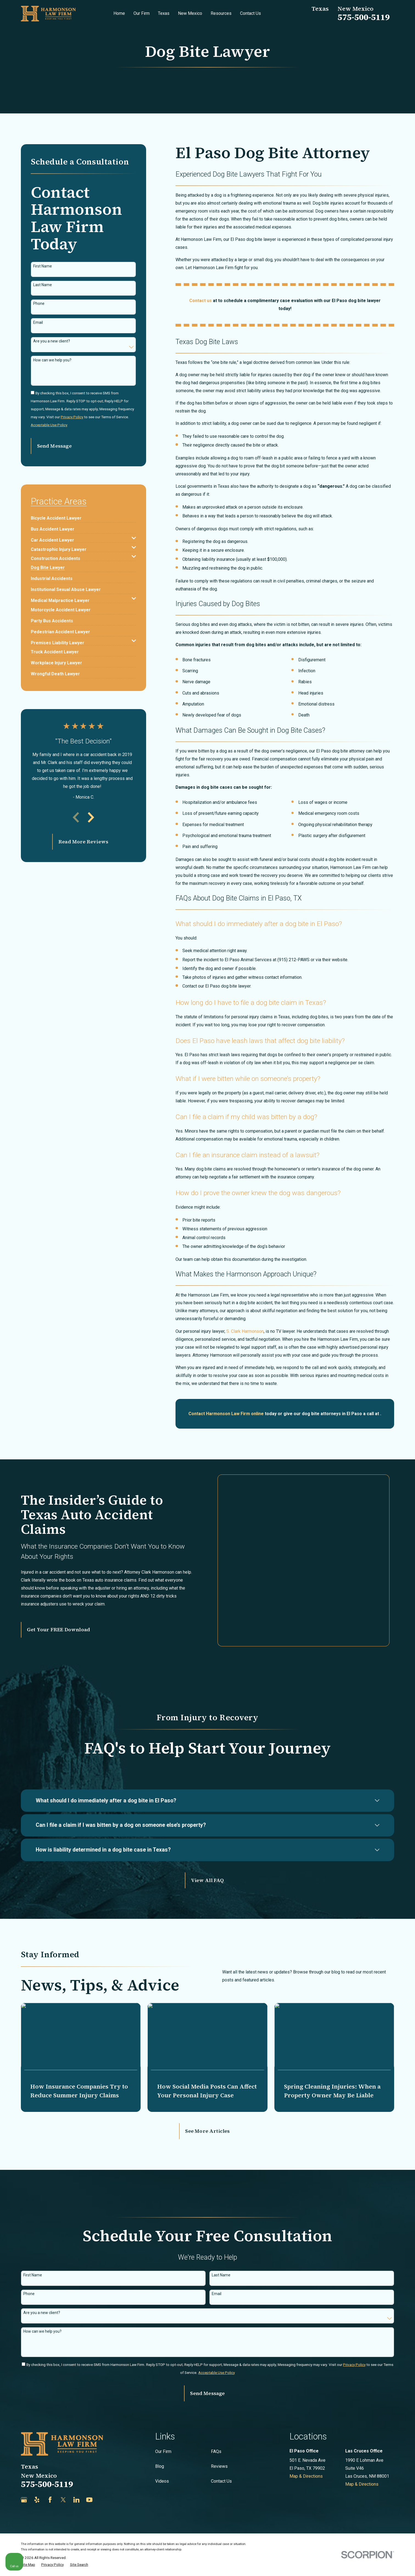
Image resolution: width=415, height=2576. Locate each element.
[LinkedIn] (76, 2472)
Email (38, 322)
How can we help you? (52, 360)
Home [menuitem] (119, 13)
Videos (162, 2454)
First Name (42, 266)
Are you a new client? (51, 341)
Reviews (219, 2439)
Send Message (54, 445)
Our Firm (163, 2424)
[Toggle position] (385, 2400)
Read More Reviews (83, 841)
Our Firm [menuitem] (141, 13)
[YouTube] (89, 2472)
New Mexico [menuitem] (190, 13)
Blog (159, 2439)
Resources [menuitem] (221, 13)
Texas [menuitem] (163, 13)
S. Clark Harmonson (245, 1331)
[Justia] (102, 2472)
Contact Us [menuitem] (250, 13)
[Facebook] (50, 2472)
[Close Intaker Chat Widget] (396, 2400)
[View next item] (91, 817)
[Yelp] (37, 2472)
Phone (38, 303)
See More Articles (207, 2103)
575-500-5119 (364, 17)
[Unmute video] (317, 2400)
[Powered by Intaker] (368, 2564)
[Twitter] (63, 2472)
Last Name (42, 285)
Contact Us (221, 2454)
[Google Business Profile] (24, 2472)
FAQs (216, 2424)
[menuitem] (56, 516)
